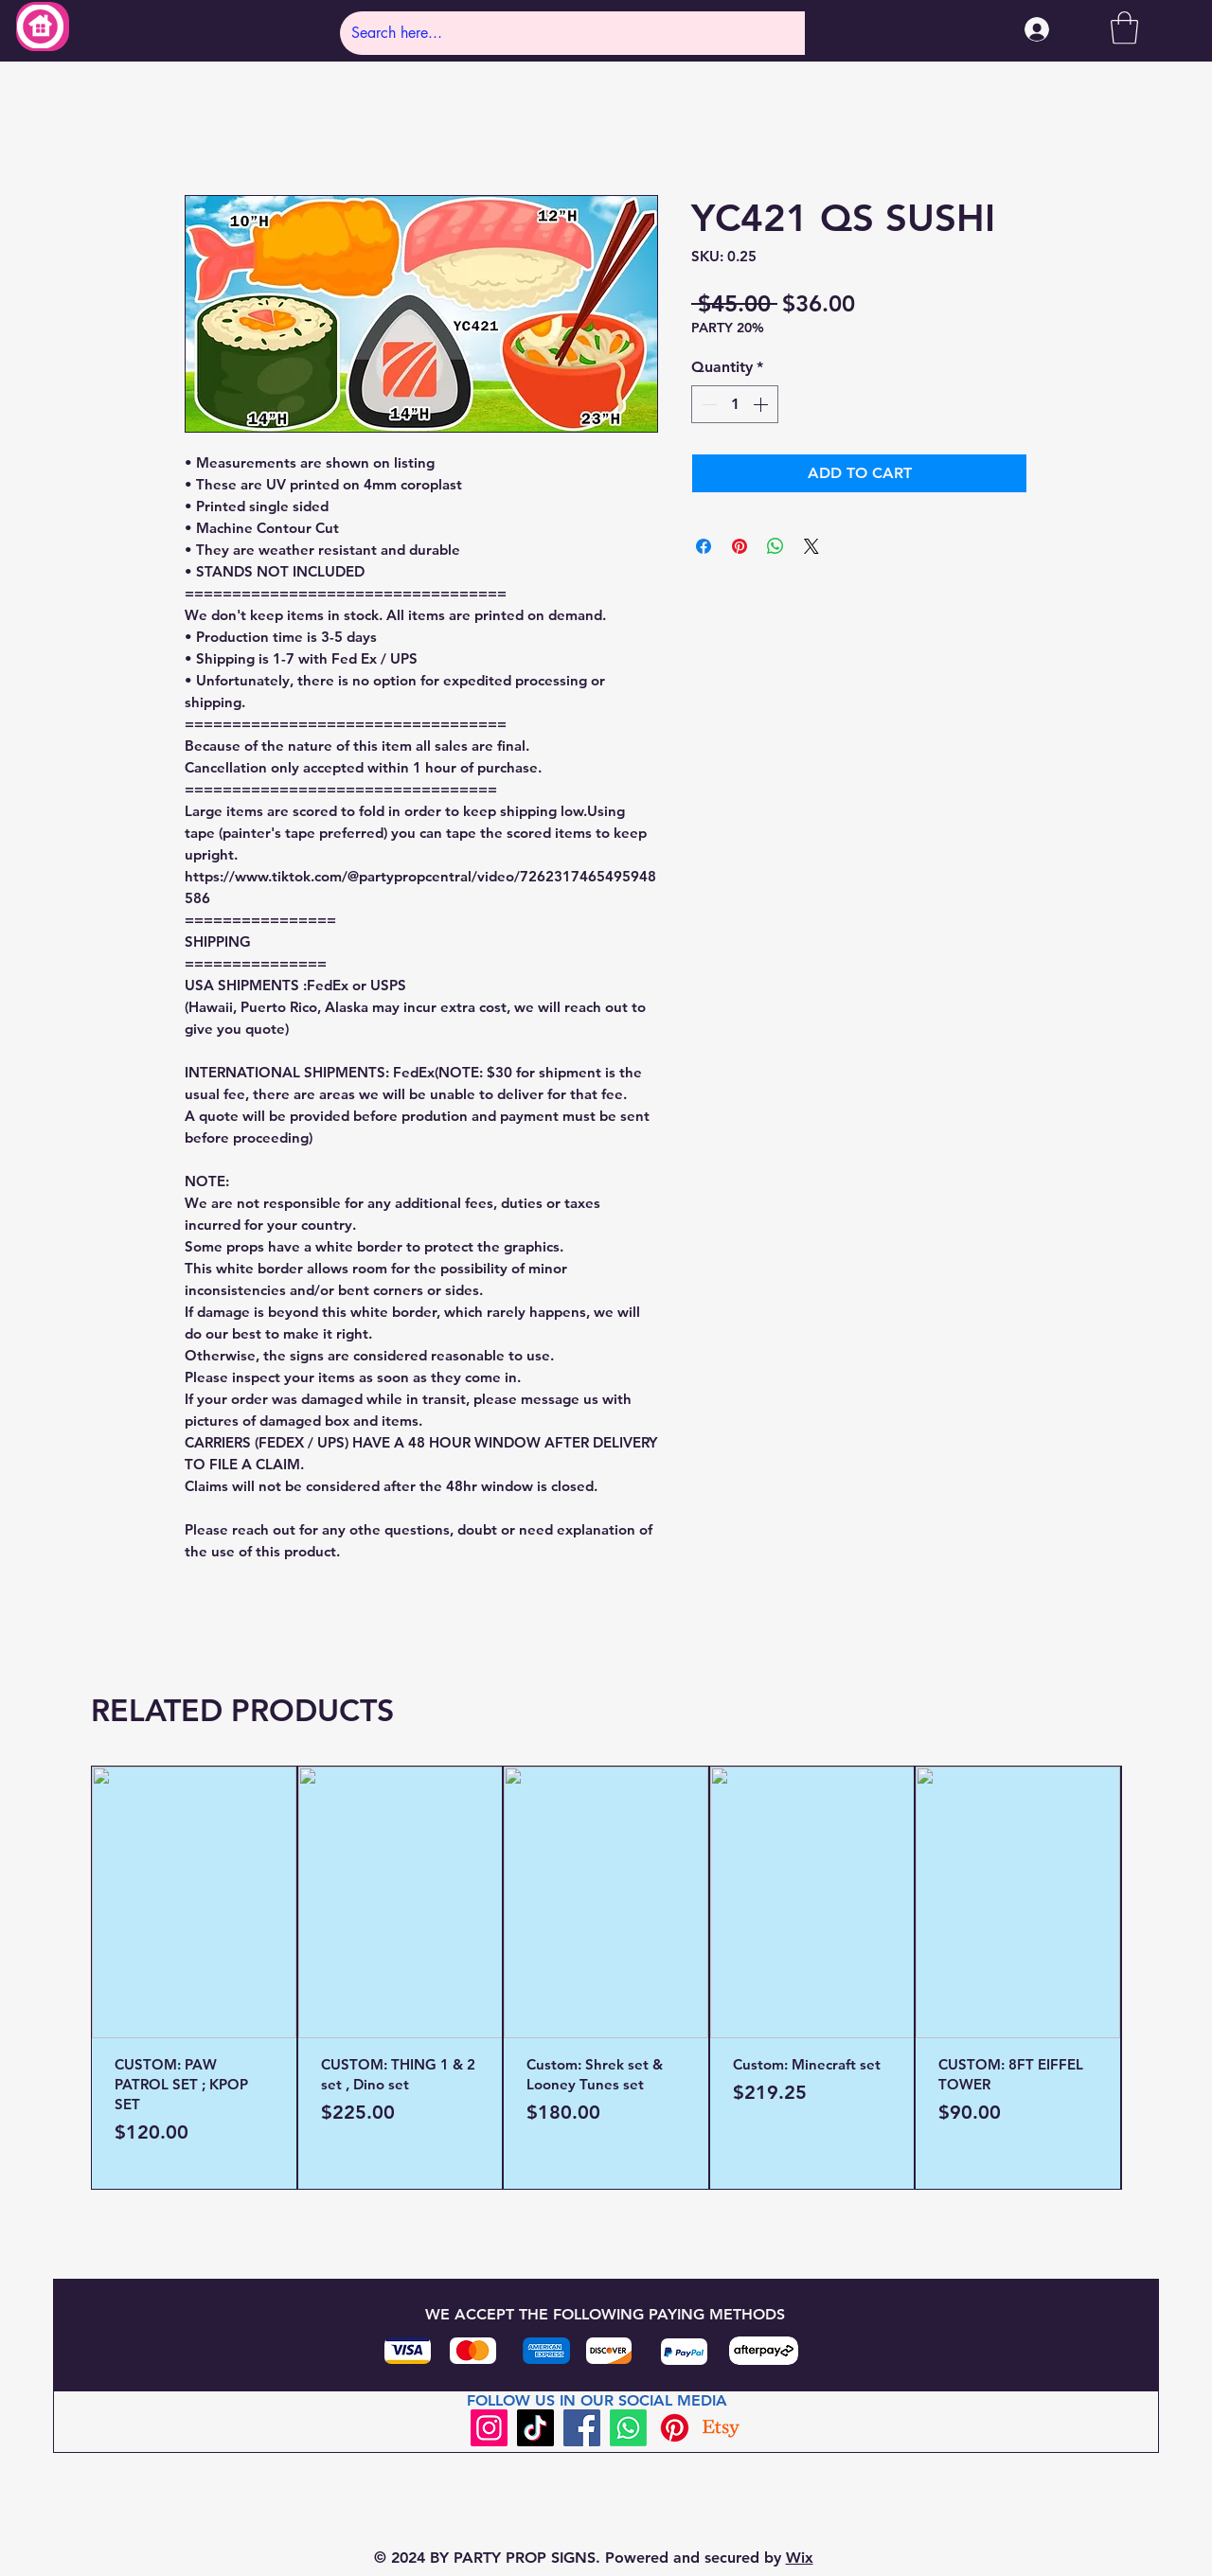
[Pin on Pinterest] (739, 546)
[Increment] (762, 404)
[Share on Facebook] (703, 546)
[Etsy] (721, 2427)
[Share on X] (811, 546)
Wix (799, 2558)
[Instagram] (489, 2427)
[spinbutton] (735, 404)
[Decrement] (707, 404)
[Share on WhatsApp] (775, 546)
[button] (1124, 27)
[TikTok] (535, 2427)
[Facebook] (581, 2427)
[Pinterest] (674, 2427)
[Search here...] (575, 33)
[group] (606, 1977)
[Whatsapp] (628, 2427)
